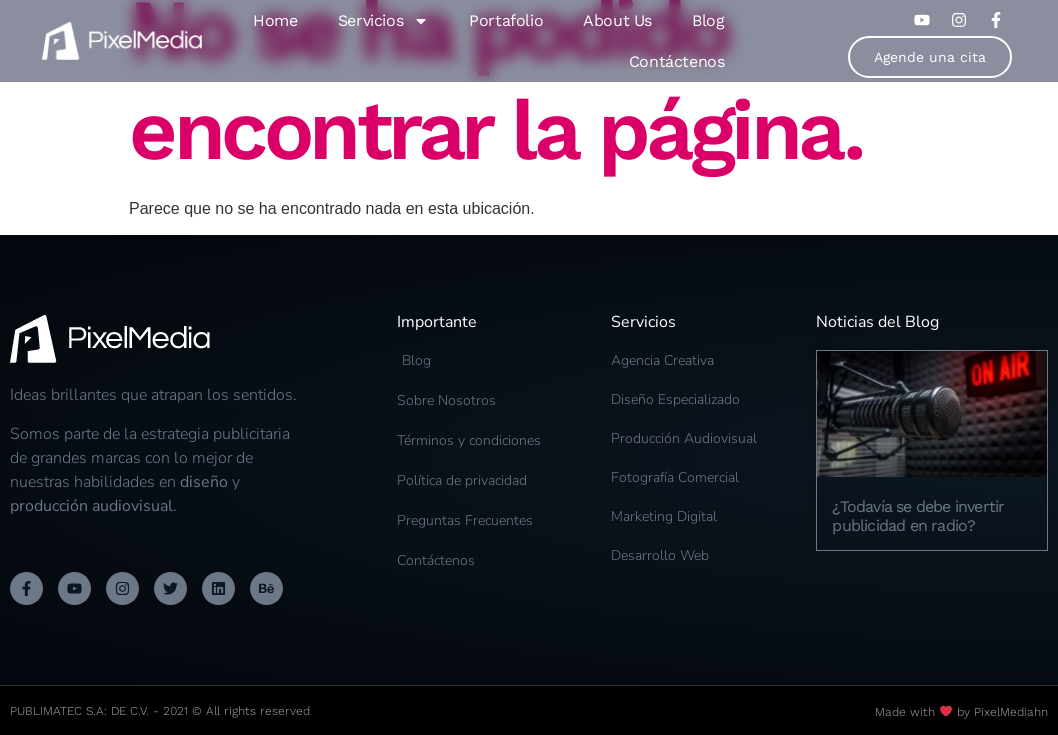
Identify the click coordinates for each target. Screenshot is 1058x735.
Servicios (383, 21)
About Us (617, 20)
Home (275, 20)
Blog (708, 20)
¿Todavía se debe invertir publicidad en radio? (918, 516)
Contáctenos (677, 61)
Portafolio (506, 20)
